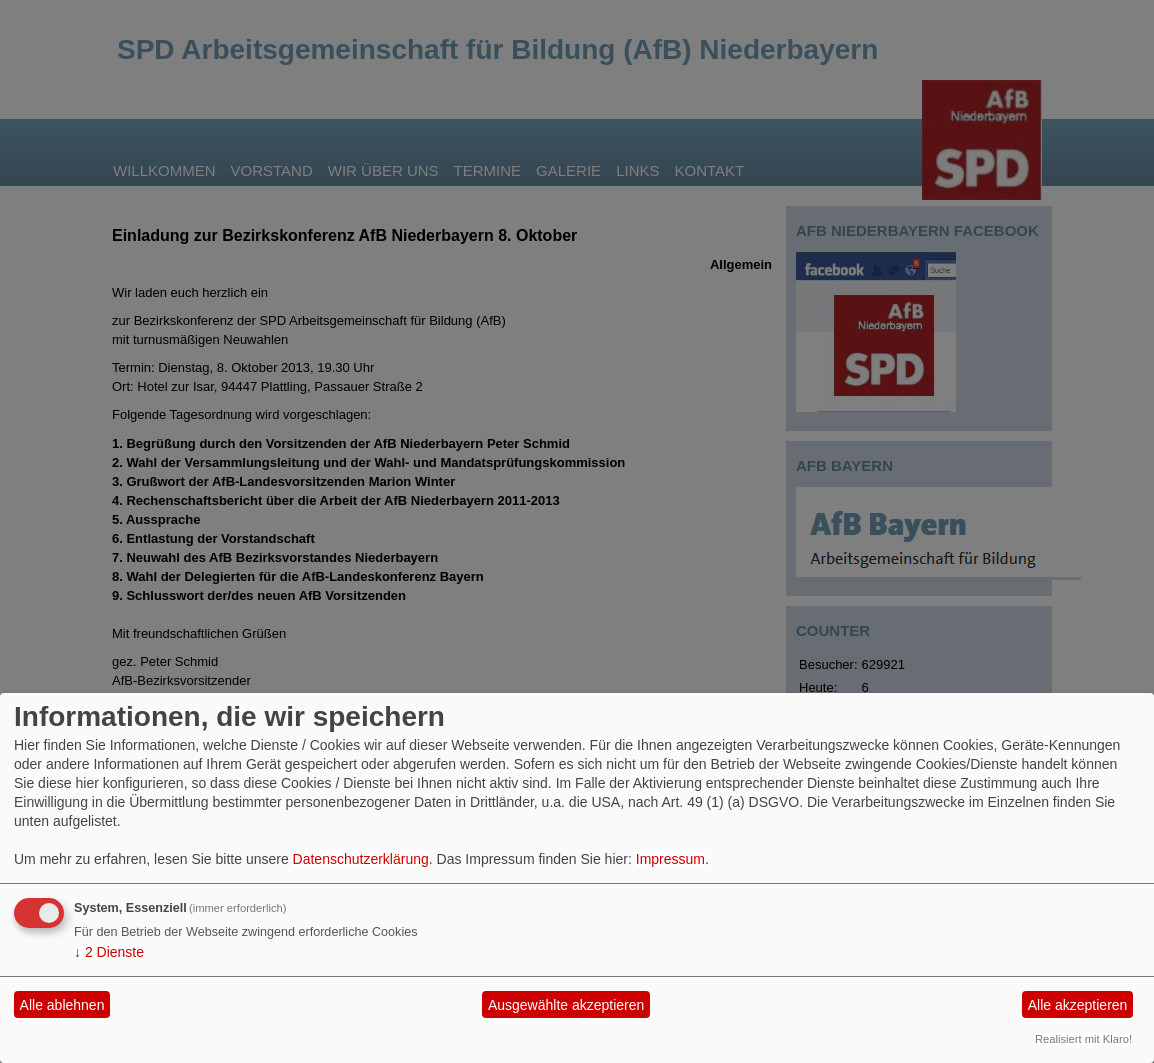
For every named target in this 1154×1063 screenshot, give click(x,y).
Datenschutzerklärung (361, 859)
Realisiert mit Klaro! (1083, 1039)
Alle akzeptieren (1078, 1005)
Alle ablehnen (62, 1005)
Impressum (670, 859)
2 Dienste (109, 952)
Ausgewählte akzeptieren (566, 1005)
